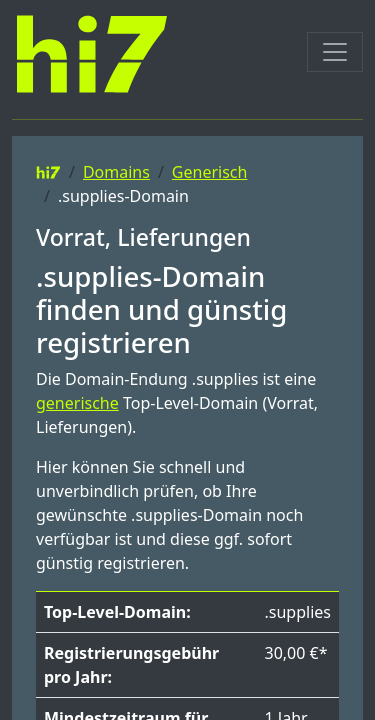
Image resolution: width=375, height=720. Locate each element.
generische (77, 403)
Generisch (210, 172)
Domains (116, 172)
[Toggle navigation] (335, 52)
